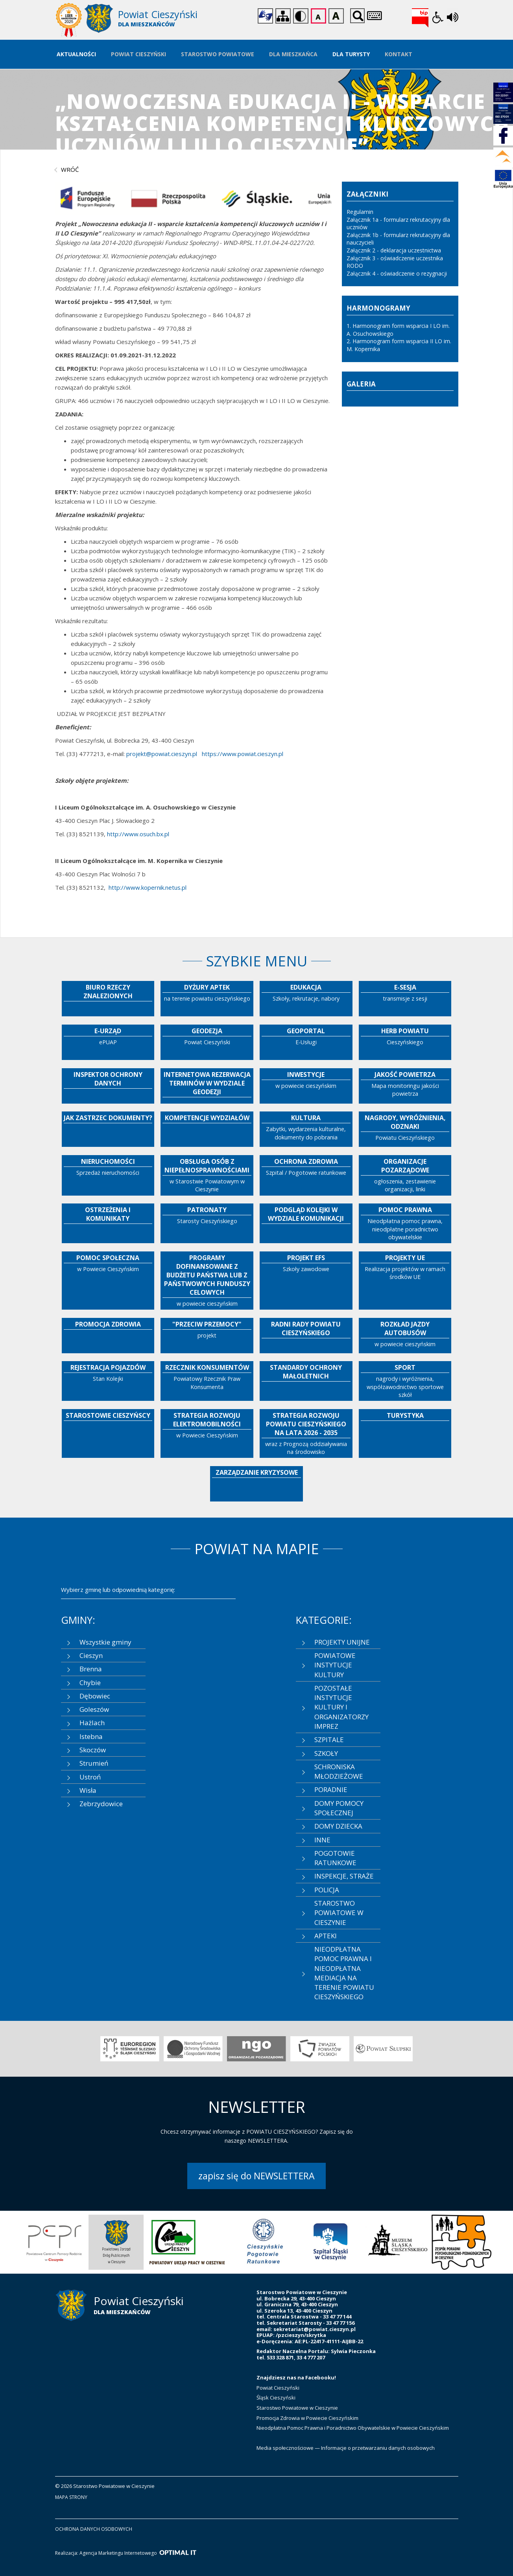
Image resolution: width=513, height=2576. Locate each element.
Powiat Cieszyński (138, 54)
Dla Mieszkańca (293, 54)
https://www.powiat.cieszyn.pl (241, 754)
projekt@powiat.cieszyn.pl (161, 754)
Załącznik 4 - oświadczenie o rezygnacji (397, 273)
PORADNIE (330, 1789)
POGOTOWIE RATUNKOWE (335, 1858)
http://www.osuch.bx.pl (138, 834)
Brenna (90, 1668)
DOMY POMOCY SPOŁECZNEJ (339, 1808)
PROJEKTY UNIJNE (342, 1642)
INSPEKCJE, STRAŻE (344, 1875)
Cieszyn (91, 1655)
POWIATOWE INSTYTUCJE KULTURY (335, 1665)
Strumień (93, 1763)
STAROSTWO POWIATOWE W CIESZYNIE (339, 1913)
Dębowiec (94, 1695)
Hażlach (92, 1722)
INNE (322, 1839)
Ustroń (90, 1776)
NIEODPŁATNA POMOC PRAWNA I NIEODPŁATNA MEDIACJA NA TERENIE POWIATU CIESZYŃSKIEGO (344, 1973)
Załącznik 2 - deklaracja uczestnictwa (395, 250)
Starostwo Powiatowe (217, 54)
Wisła (87, 1790)
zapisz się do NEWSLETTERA (256, 2175)
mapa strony (71, 2497)
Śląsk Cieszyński (275, 2397)
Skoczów (92, 1749)
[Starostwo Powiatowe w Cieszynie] (156, 20)
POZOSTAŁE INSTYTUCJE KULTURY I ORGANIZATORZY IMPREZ (341, 1707)
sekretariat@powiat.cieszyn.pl (314, 2329)
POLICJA (326, 1889)
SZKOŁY (326, 1753)
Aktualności (76, 54)
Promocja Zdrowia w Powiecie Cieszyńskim (308, 2417)
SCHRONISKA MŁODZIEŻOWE (338, 1771)
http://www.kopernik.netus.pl (147, 887)
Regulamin (360, 211)
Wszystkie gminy (105, 1642)
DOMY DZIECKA (338, 1826)
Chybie (90, 1682)
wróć (70, 169)
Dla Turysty (351, 54)
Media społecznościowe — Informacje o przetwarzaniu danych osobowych (345, 2447)
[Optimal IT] (177, 2553)
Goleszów (94, 1709)
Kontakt (398, 54)
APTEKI (325, 1935)
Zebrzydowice (101, 1803)
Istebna (91, 1736)
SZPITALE (329, 1739)
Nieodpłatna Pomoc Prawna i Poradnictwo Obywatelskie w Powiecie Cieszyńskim (352, 2427)
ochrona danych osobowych (93, 2529)
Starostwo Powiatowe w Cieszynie (297, 2407)
